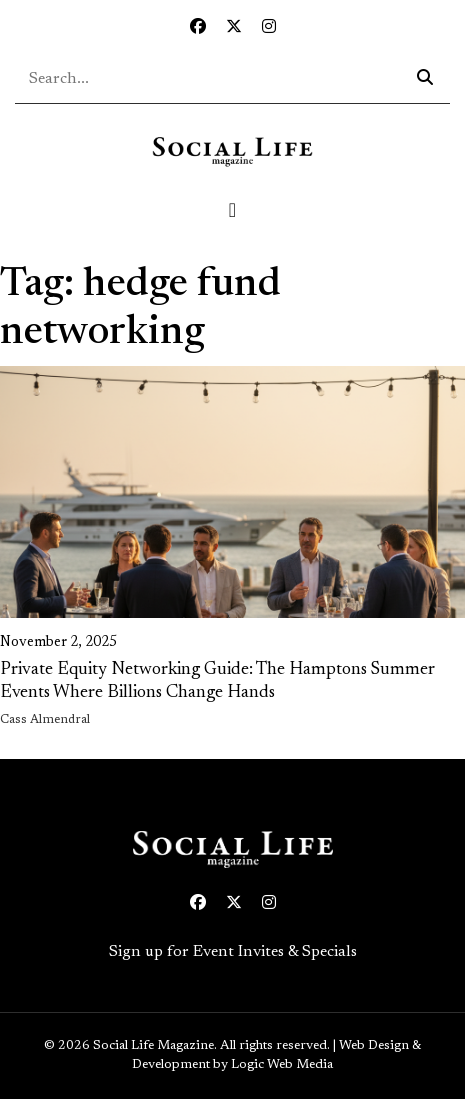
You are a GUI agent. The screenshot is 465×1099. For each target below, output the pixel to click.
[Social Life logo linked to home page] (232, 151)
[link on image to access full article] (232, 492)
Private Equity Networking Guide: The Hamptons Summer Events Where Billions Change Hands (217, 681)
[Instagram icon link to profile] (269, 28)
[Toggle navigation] (233, 210)
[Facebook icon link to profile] (198, 28)
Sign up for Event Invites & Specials (233, 952)
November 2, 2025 (58, 643)
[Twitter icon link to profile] (234, 28)
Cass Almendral (45, 720)
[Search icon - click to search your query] (425, 79)
